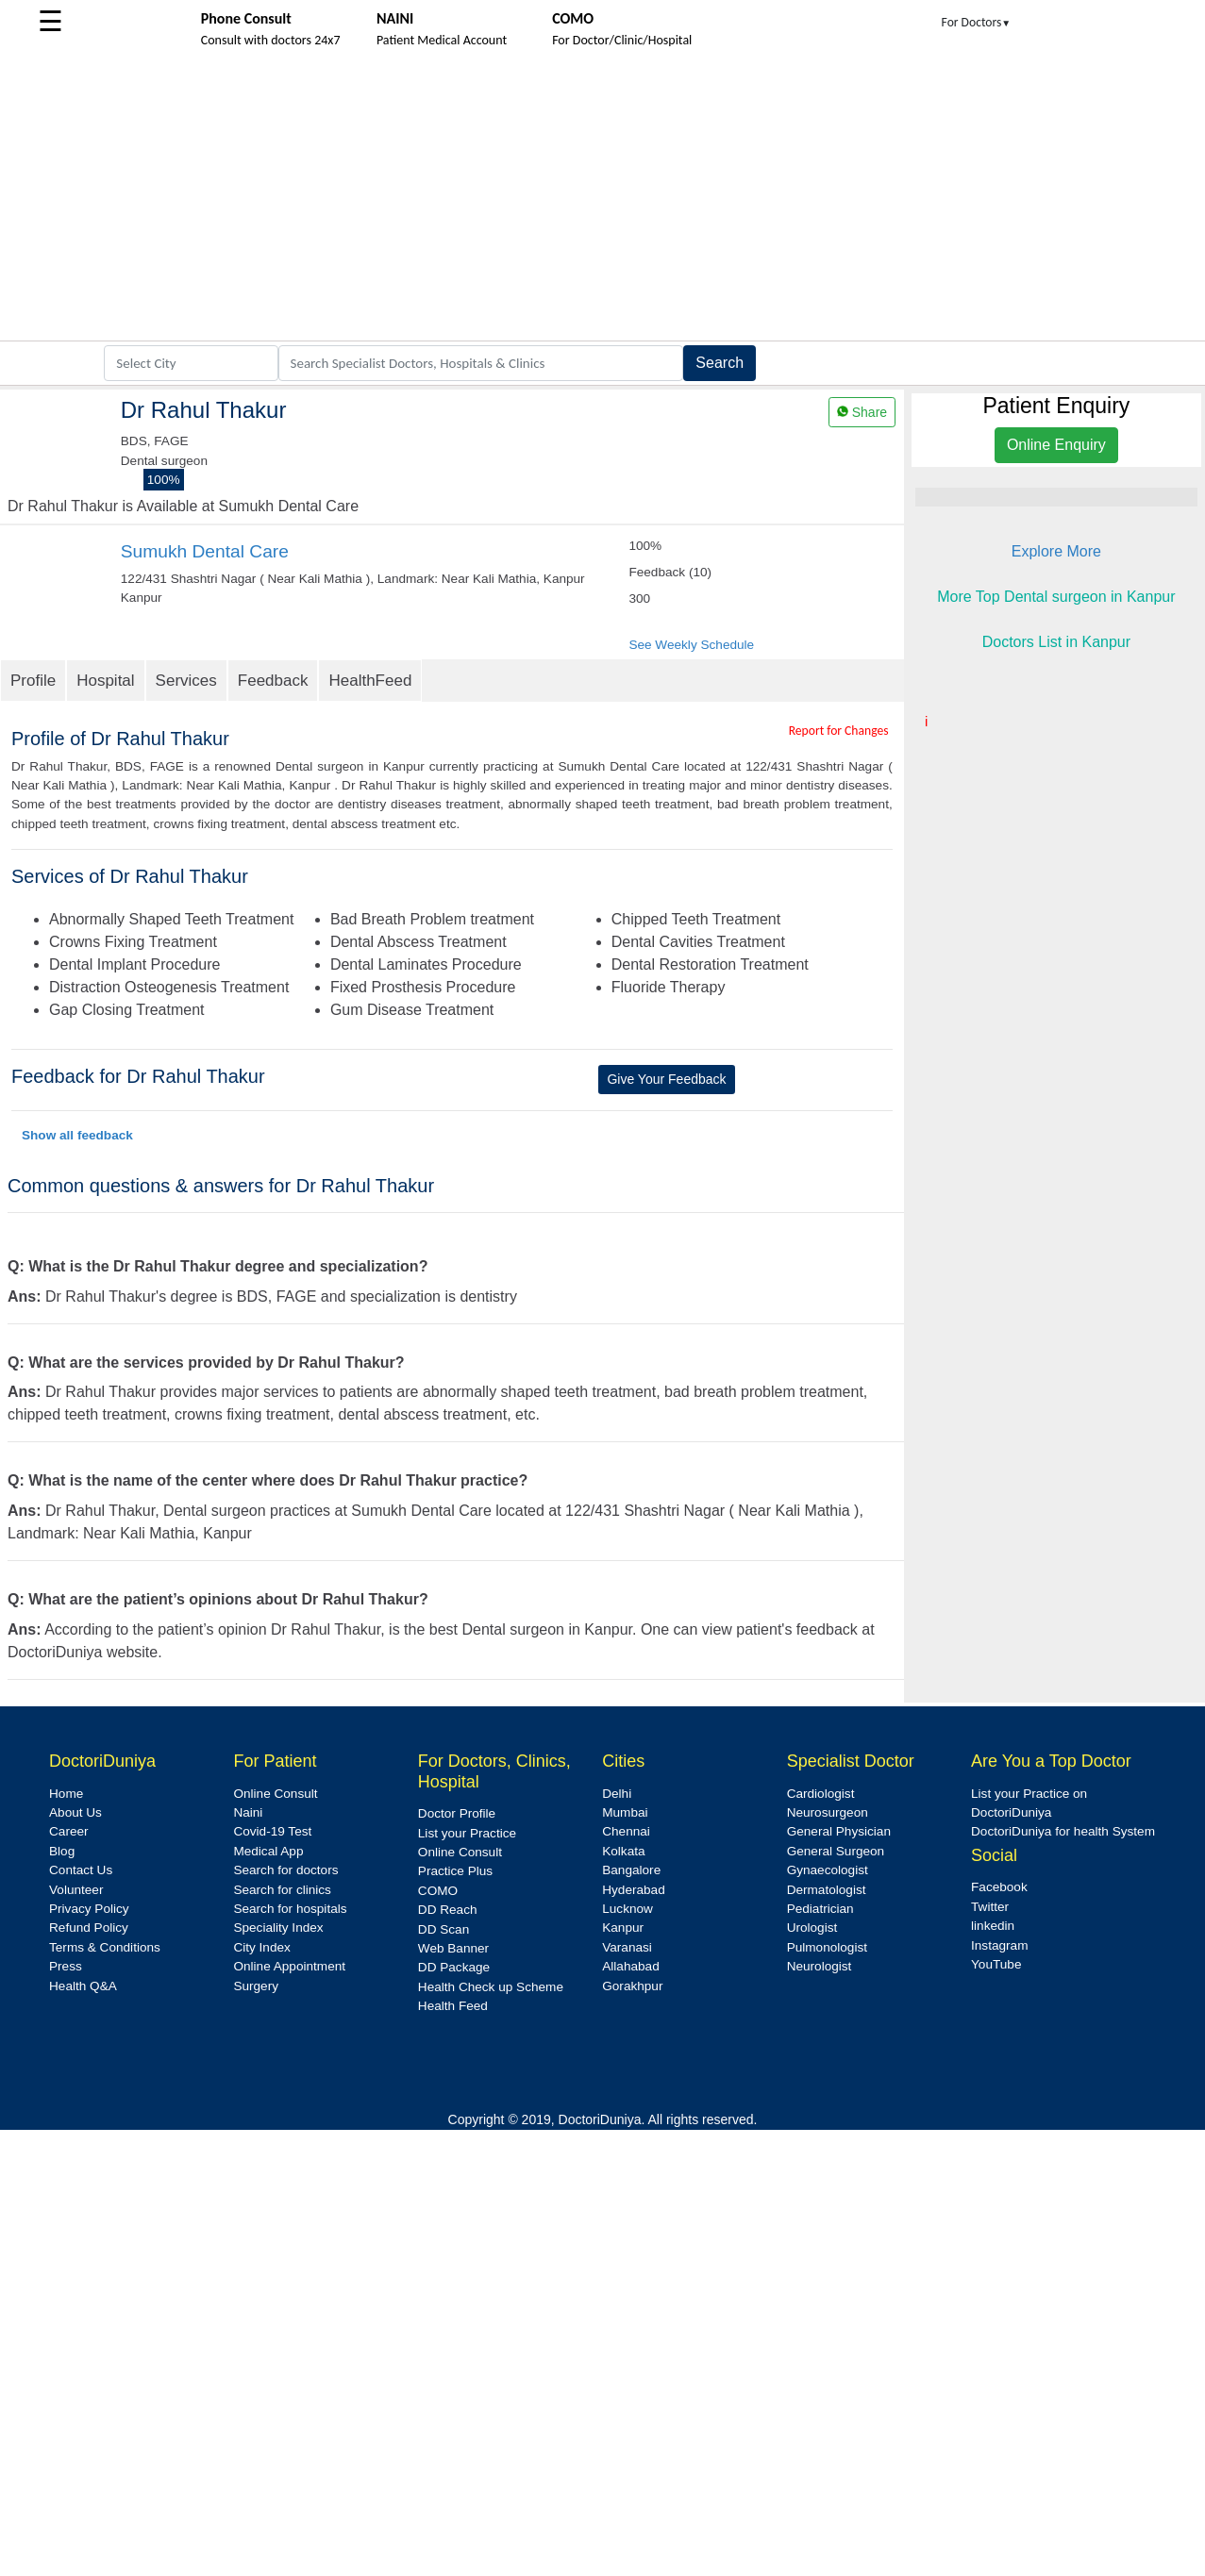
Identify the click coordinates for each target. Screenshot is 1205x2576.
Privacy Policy (89, 1909)
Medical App (268, 1851)
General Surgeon (836, 1851)
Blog (62, 1851)
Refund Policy (88, 1927)
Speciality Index (278, 1927)
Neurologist (819, 1966)
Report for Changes (839, 731)
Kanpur (623, 1927)
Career (69, 1831)
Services (186, 681)
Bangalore (631, 1870)
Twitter (990, 1907)
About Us (75, 1812)
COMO (438, 1891)
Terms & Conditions (104, 1947)
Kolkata (623, 1851)
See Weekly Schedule (691, 645)
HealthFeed (369, 681)
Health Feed (453, 2006)
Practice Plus (455, 1871)
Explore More (1056, 551)
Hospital (105, 681)
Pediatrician (820, 1909)
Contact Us (80, 1870)
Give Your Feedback (666, 1079)
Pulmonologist (827, 1947)
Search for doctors (285, 1870)
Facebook (999, 1887)
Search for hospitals (289, 1909)
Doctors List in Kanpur (1056, 642)
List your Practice (467, 1833)
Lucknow (627, 1909)
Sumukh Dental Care (205, 551)
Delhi (616, 1794)
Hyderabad (633, 1890)
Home (66, 1794)
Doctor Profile (456, 1813)
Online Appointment (289, 1966)
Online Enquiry (1056, 445)
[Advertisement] (603, 199)
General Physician (839, 1831)
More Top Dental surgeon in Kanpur (1056, 597)
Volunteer (76, 1890)
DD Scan (443, 1929)
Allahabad (630, 1966)
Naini (247, 1812)
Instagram (999, 1945)
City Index (261, 1947)
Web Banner (453, 1948)
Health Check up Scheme (490, 1987)
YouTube (996, 1964)
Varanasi (627, 1947)
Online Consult (275, 1794)
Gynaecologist (827, 1870)
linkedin (992, 1926)
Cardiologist (821, 1794)
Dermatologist (826, 1890)
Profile (33, 681)
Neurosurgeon (827, 1812)
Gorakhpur (632, 1986)
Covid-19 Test (272, 1831)
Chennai (626, 1831)
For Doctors (977, 22)
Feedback (273, 681)
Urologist (812, 1927)
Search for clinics (282, 1890)
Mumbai (624, 1812)
